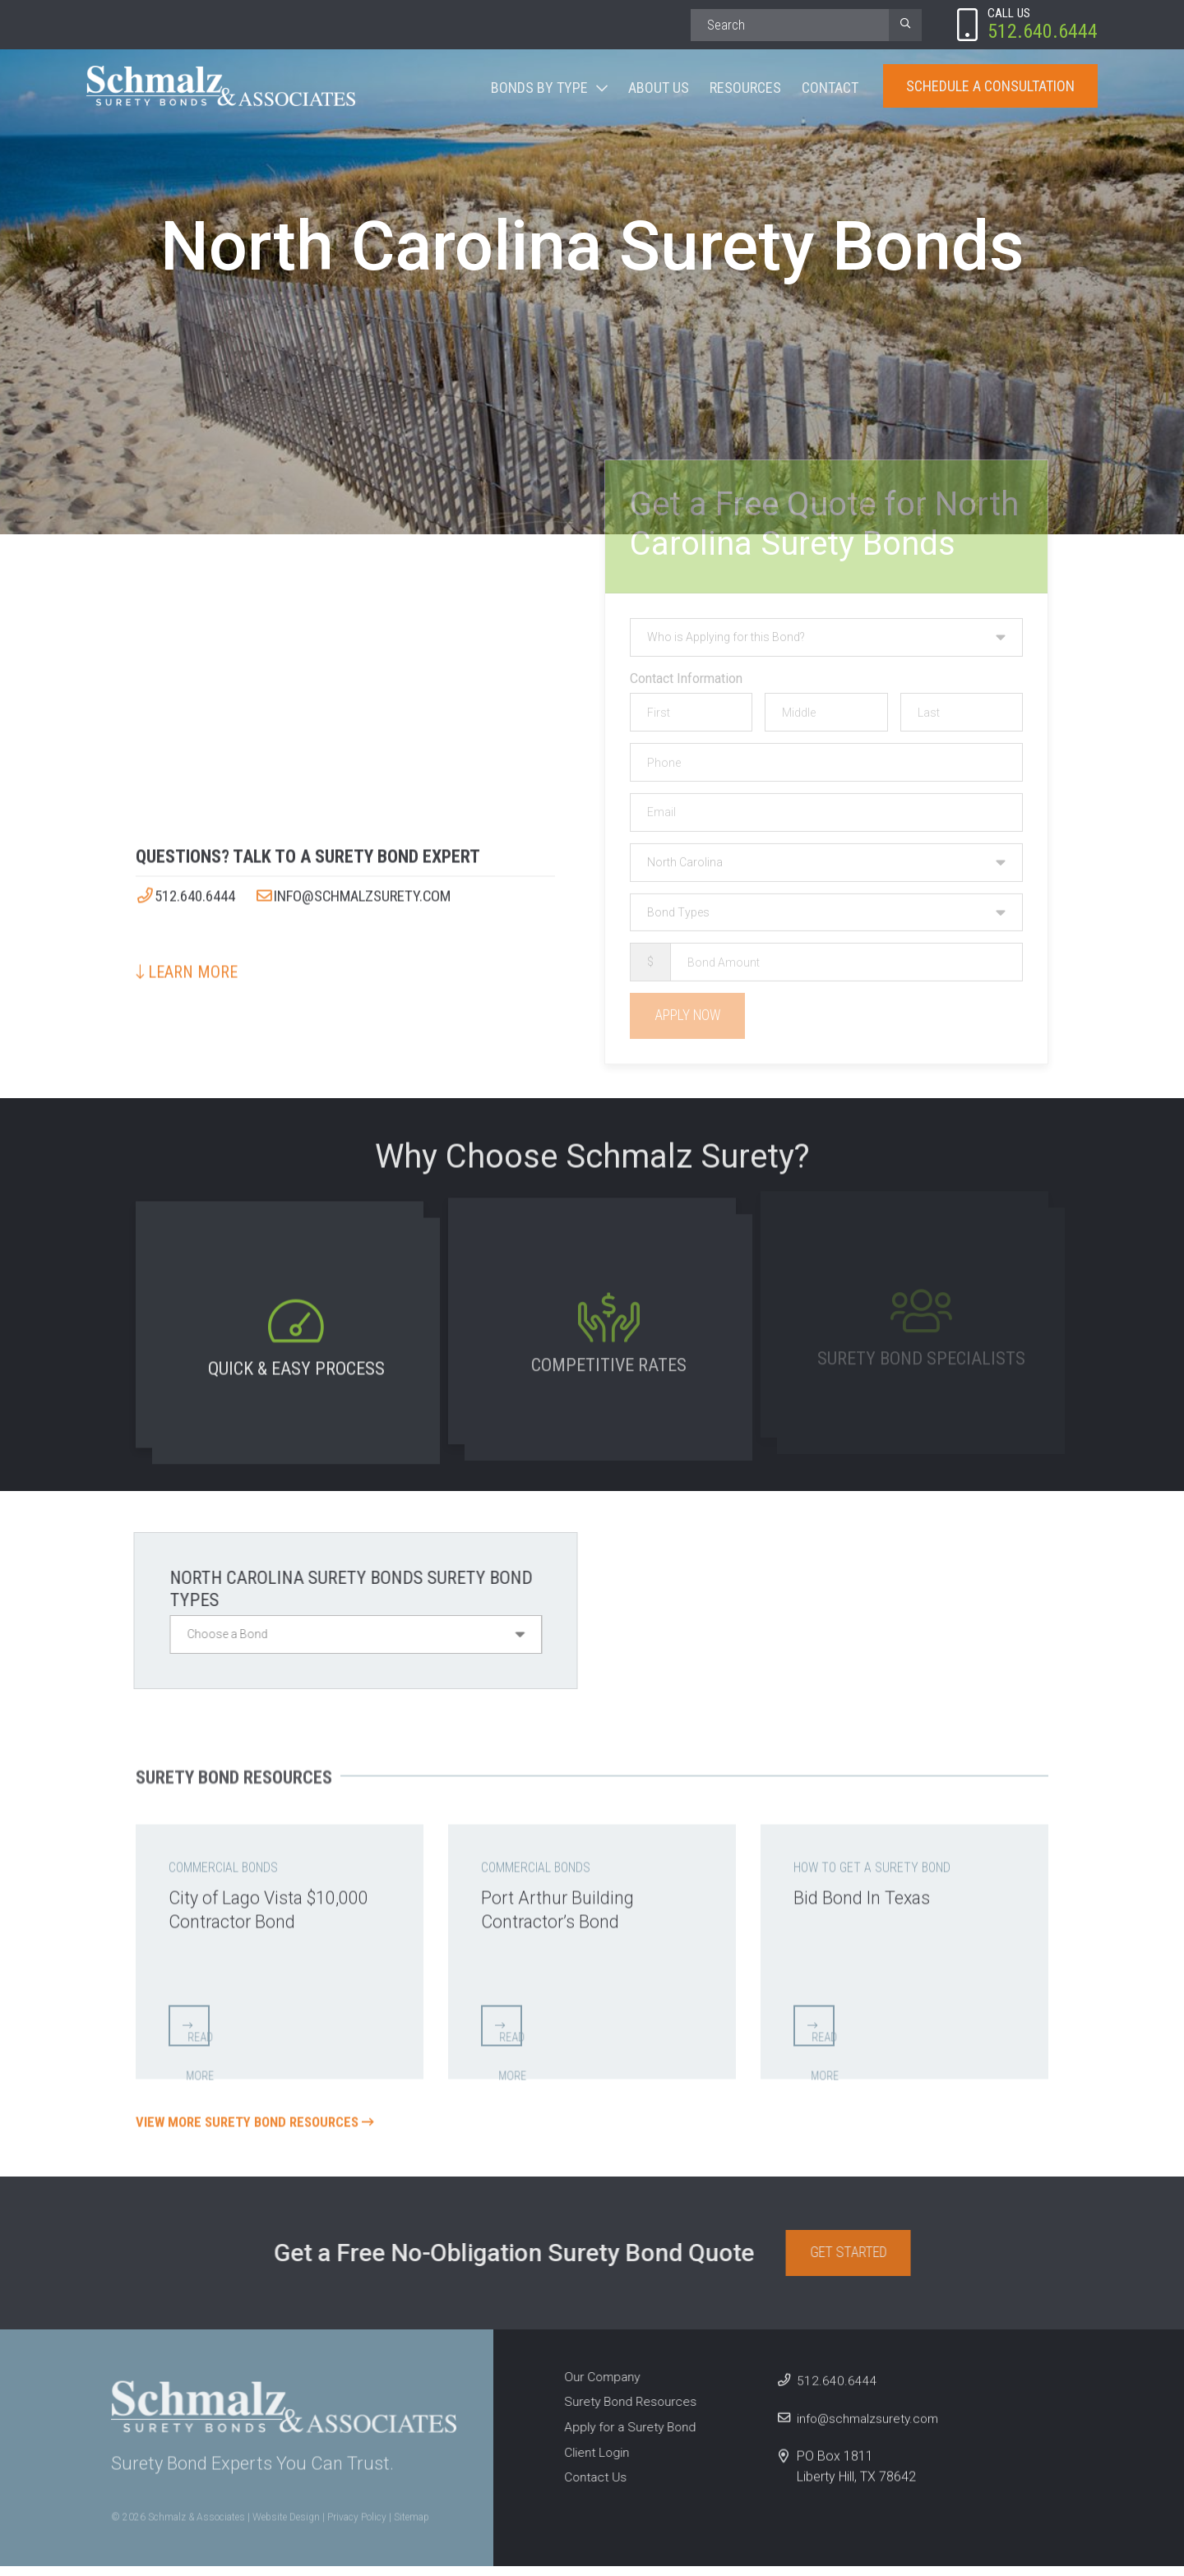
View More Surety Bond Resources (262, 2123)
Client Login (589, 2462)
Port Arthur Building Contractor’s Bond (565, 1901)
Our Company (596, 2386)
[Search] (790, 25)
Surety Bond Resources (625, 2412)
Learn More (187, 966)
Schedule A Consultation (990, 87)
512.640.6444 (190, 890)
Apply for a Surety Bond (625, 2436)
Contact (830, 89)
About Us (658, 89)
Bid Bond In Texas (870, 1889)
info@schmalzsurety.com (373, 890)
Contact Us (589, 2487)
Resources (745, 89)
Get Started (855, 2262)
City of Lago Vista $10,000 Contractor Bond (276, 1901)
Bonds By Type (539, 89)
